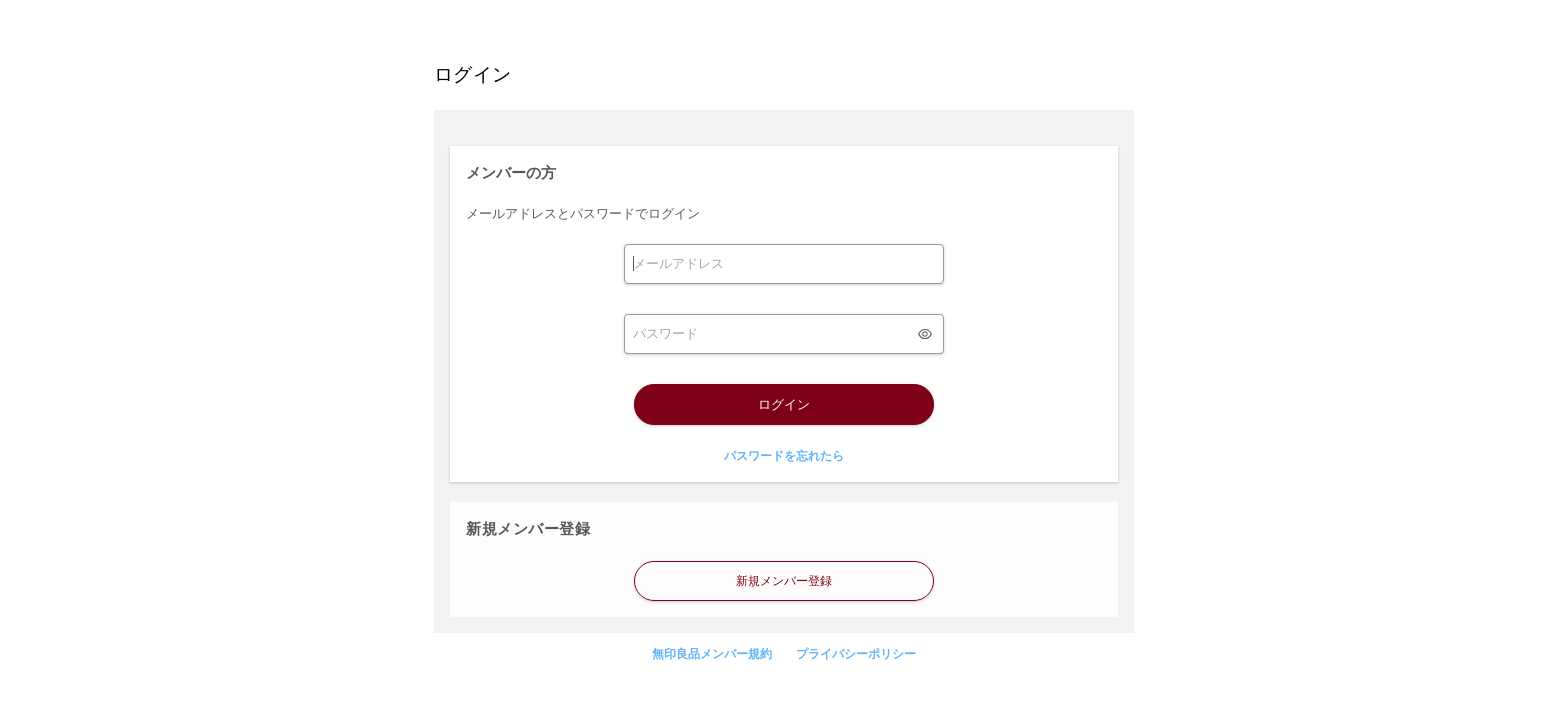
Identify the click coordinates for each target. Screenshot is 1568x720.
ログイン (784, 404)
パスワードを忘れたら (784, 456)
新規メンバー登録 (784, 581)
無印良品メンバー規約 (712, 654)
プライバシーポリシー (856, 654)
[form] (784, 264)
